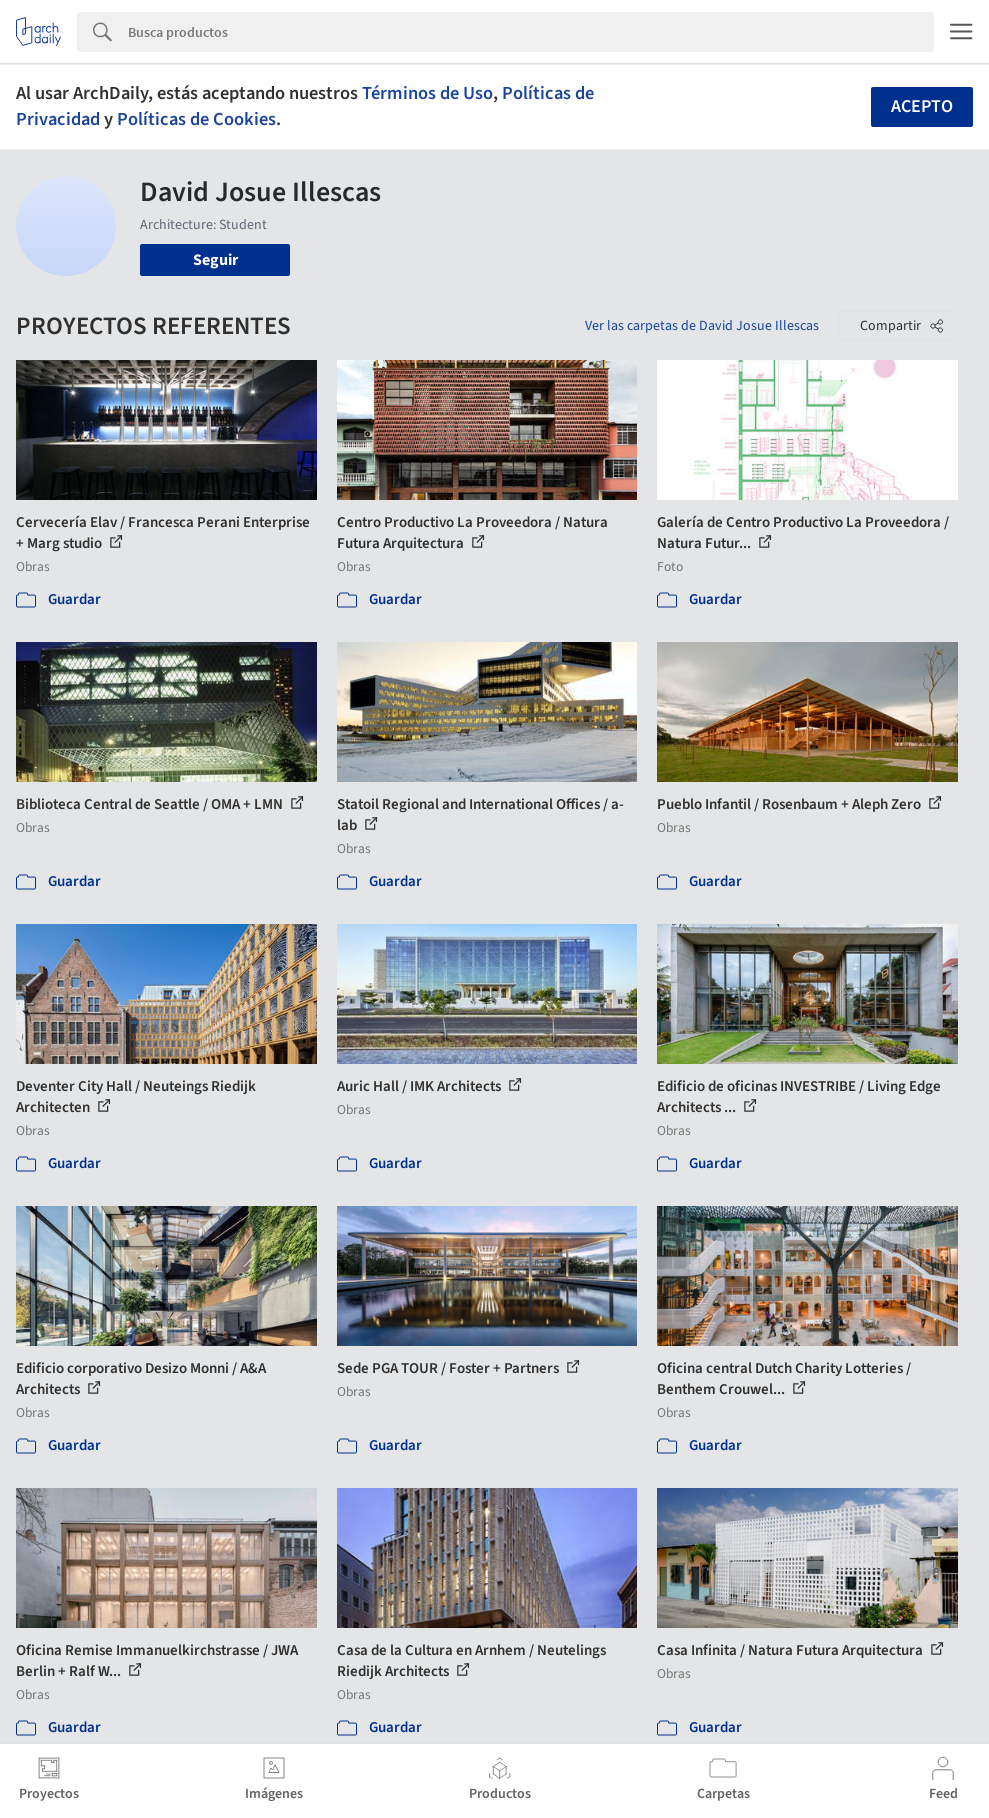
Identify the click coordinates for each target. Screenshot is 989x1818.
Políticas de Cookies (196, 119)
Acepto (922, 106)
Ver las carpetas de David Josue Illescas (702, 326)
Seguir (215, 260)
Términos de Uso (427, 93)
